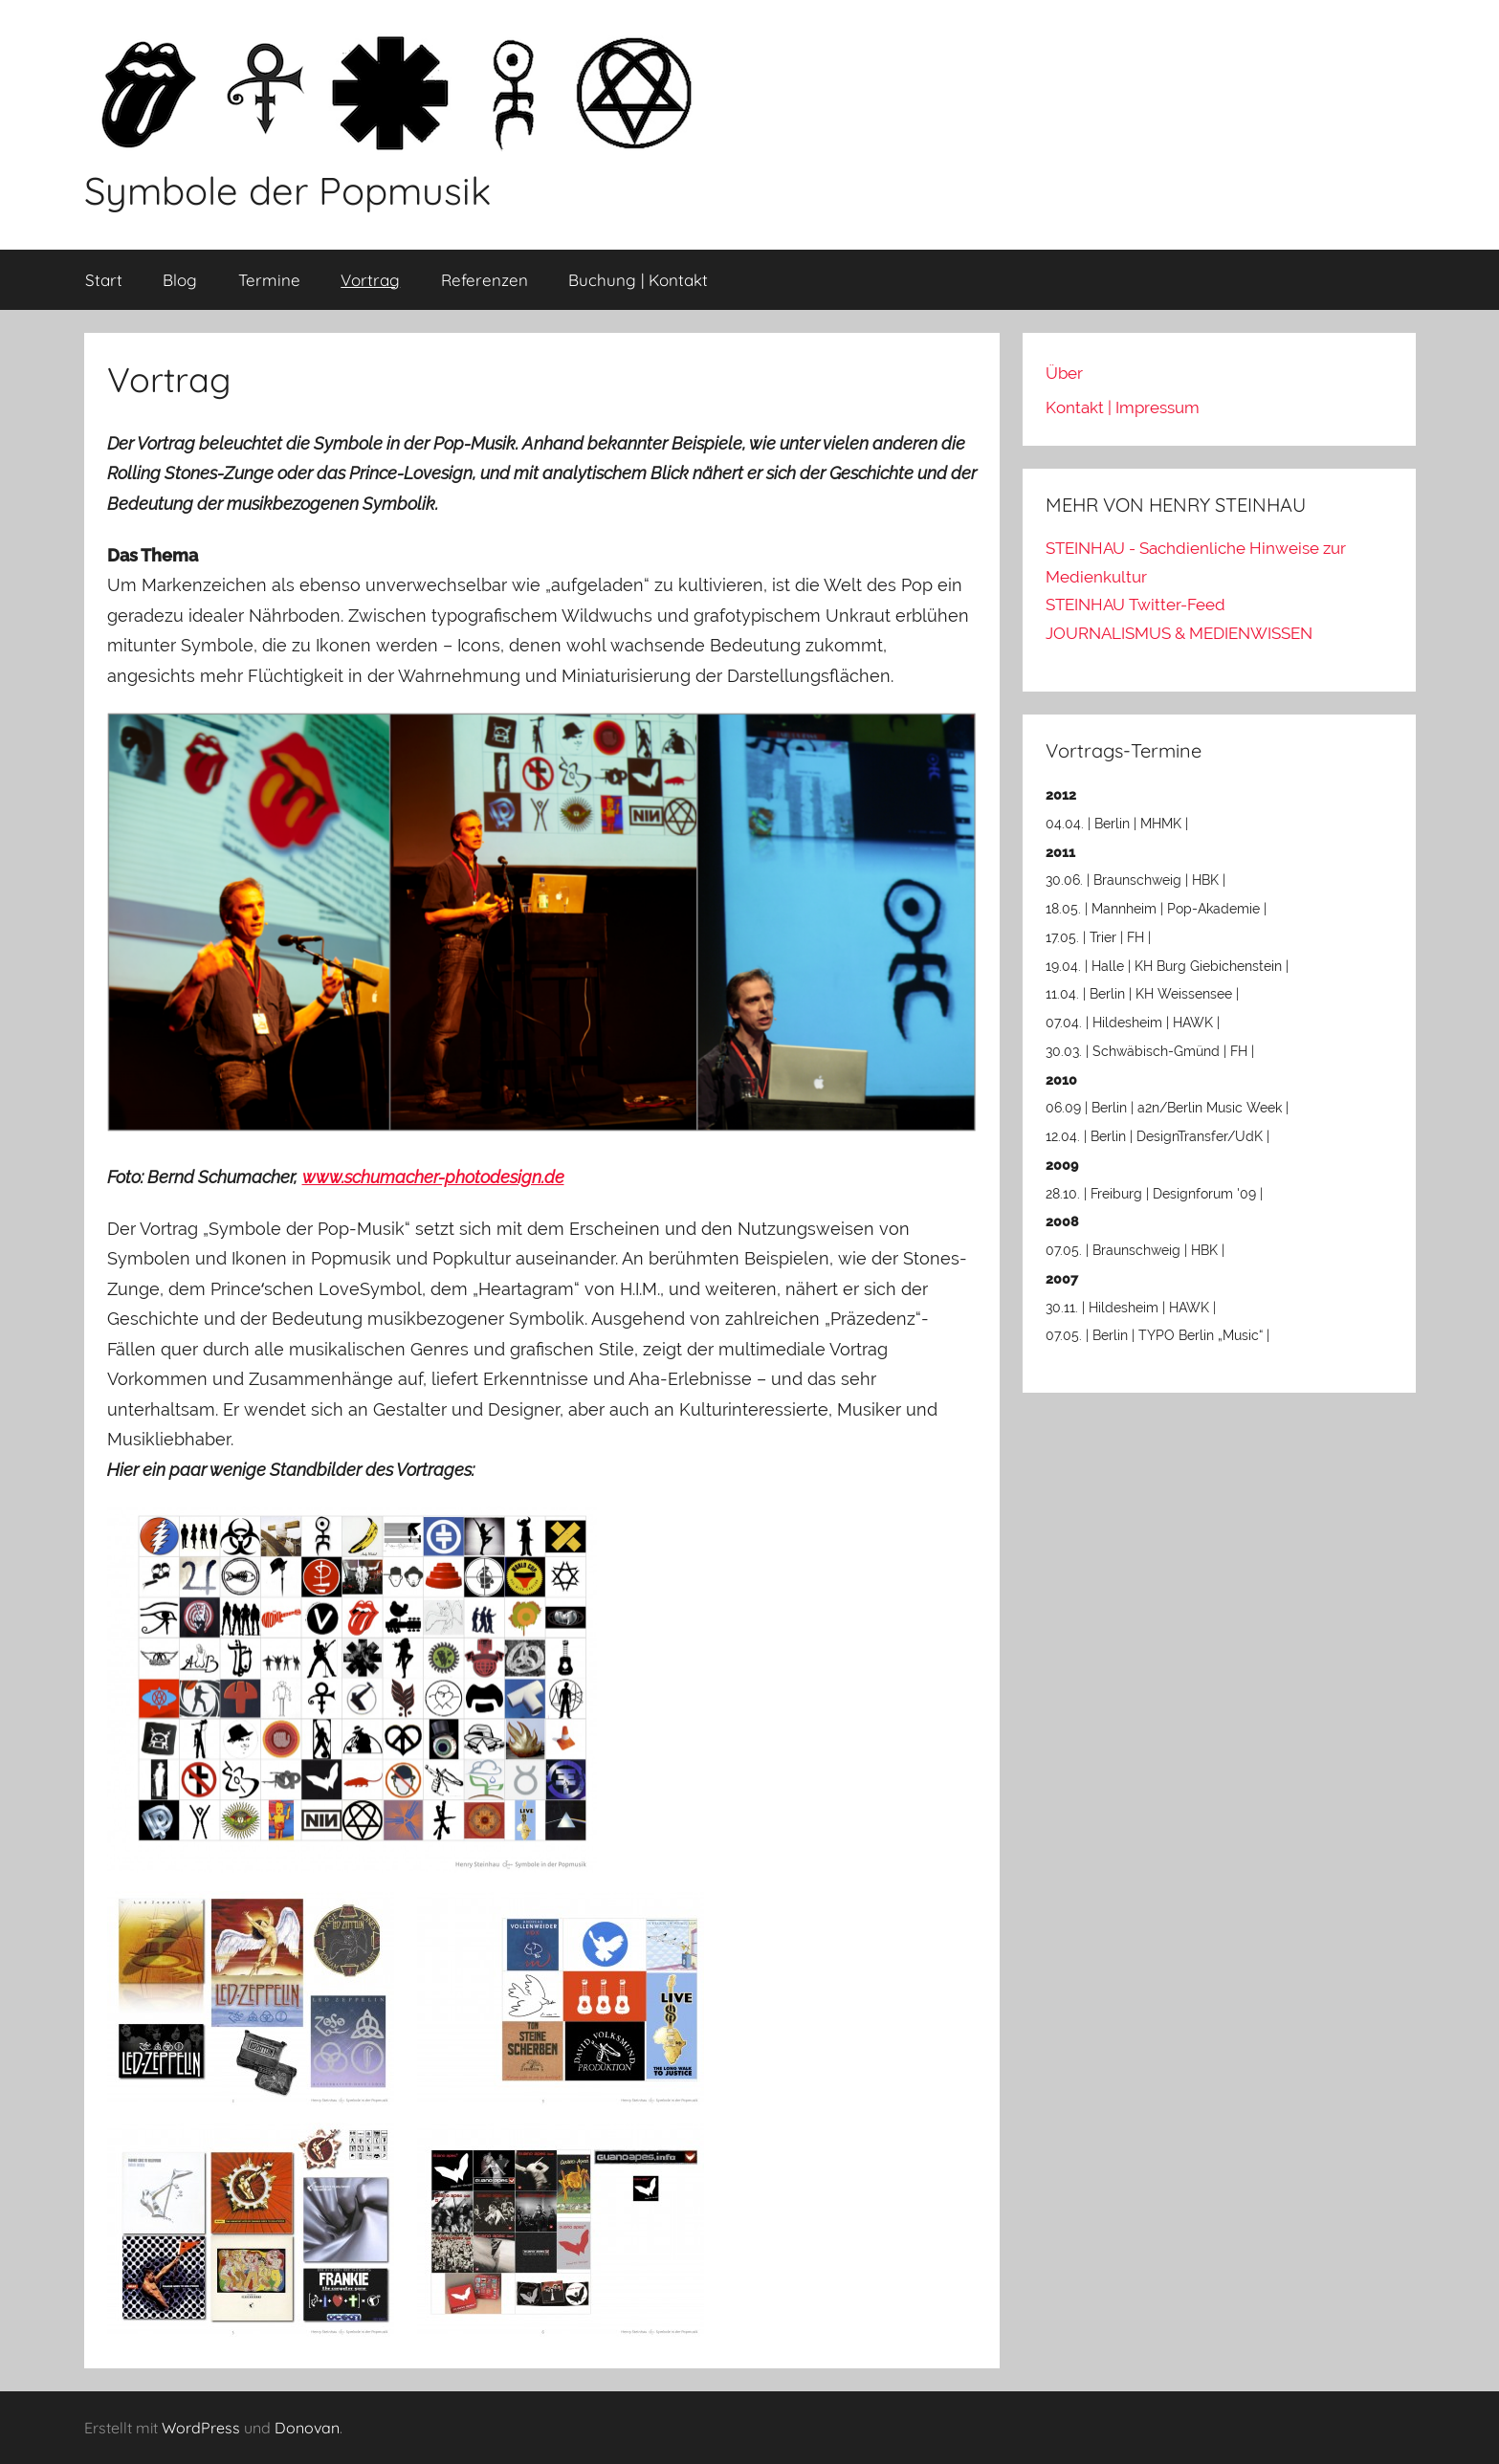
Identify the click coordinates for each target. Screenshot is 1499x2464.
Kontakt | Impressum (1123, 407)
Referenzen (484, 280)
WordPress (201, 2427)
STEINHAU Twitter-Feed (1135, 604)
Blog (180, 280)
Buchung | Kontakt (638, 280)
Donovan (307, 2427)
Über (1064, 373)
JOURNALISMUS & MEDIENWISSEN (1179, 633)
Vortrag (370, 280)
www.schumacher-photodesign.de (433, 1177)
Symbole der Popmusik (287, 190)
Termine (269, 280)
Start (103, 280)
